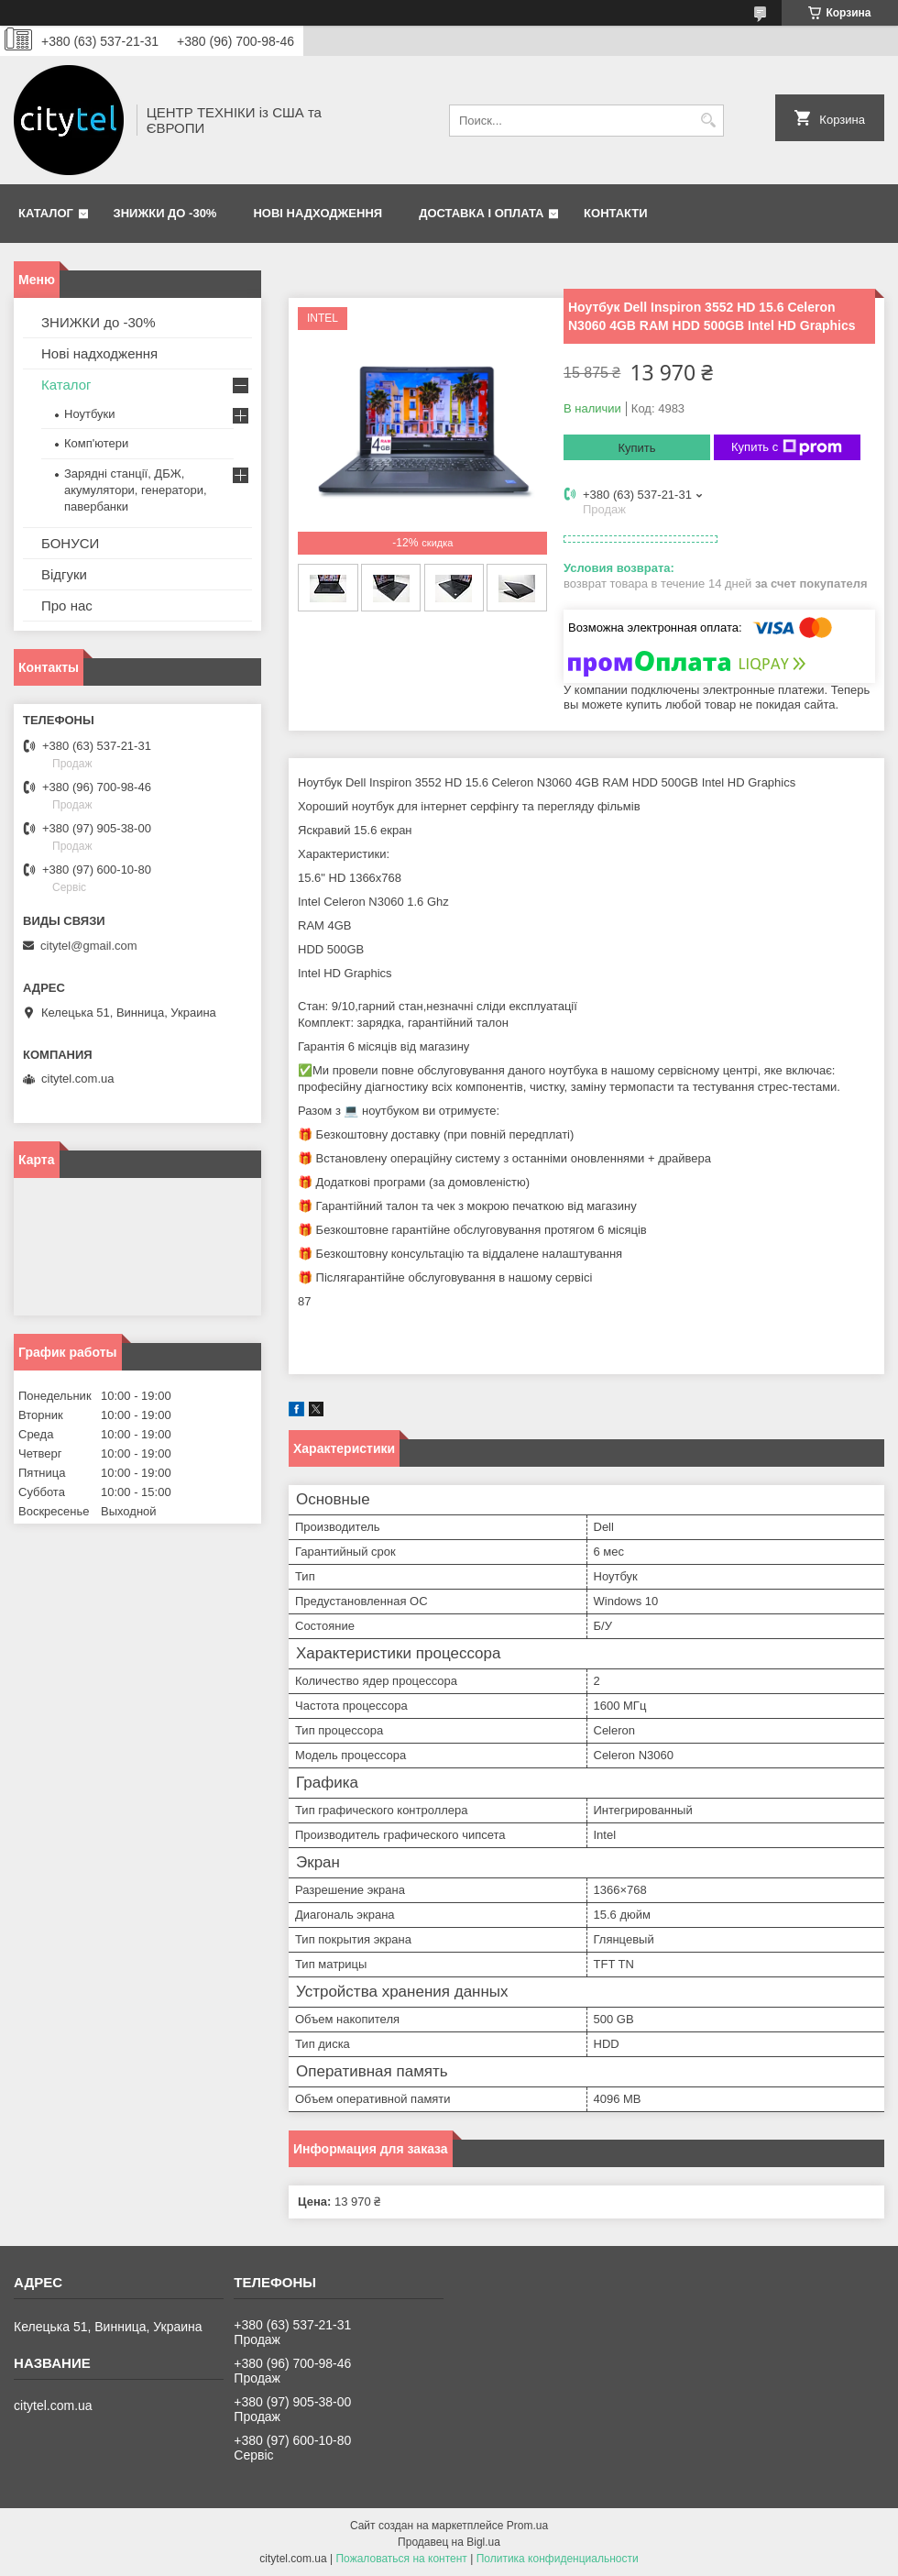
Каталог (45, 213)
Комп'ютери (96, 443)
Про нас (67, 605)
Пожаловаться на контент (400, 2558)
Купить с (786, 447)
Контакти (616, 213)
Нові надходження (317, 213)
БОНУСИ (70, 543)
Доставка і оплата (481, 213)
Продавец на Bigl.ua (449, 2542)
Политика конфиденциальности (557, 2558)
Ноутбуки (89, 414)
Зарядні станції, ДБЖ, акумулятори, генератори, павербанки (135, 490)
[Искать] (708, 121)
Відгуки (64, 574)
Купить (636, 448)
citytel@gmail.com (88, 945)
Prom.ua (527, 2525)
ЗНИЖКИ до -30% (165, 213)
